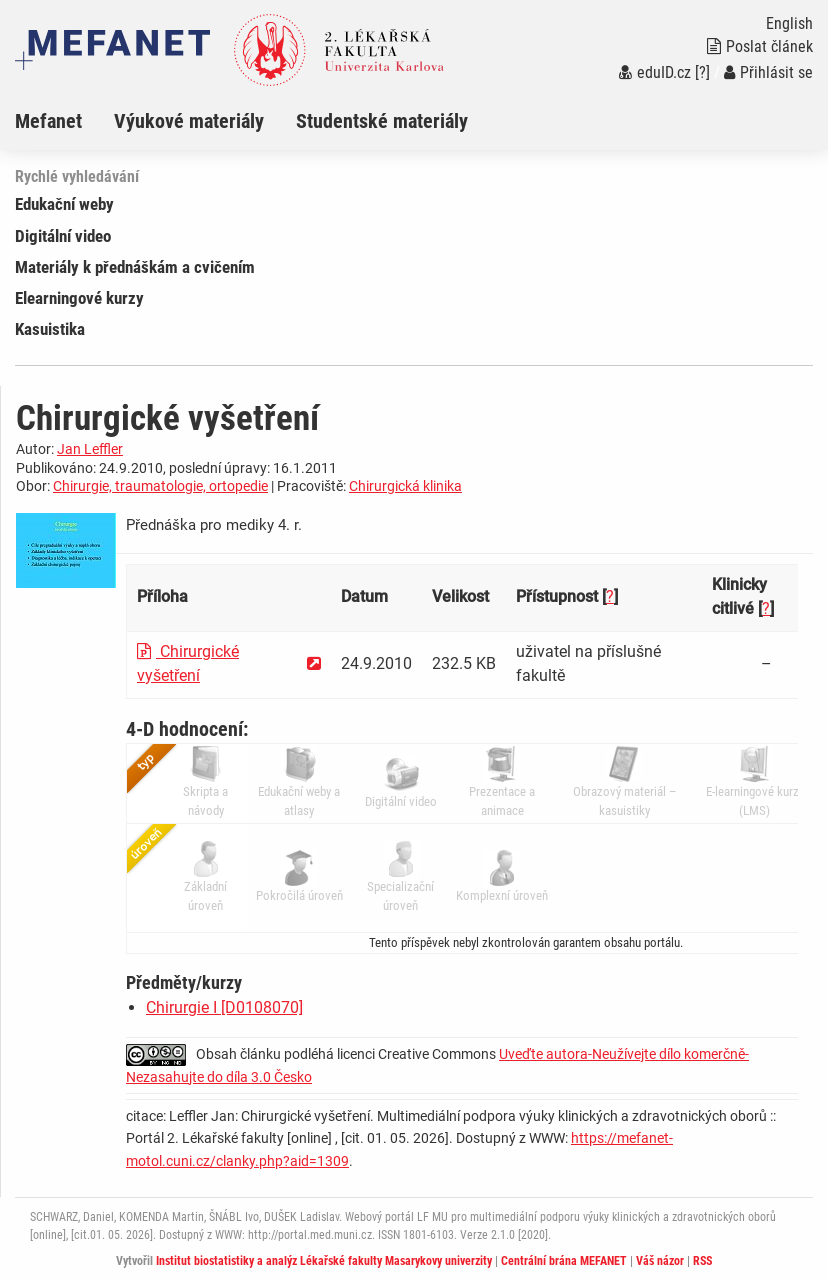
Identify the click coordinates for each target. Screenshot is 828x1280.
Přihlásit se (768, 72)
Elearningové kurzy (79, 298)
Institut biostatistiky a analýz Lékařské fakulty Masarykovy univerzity (324, 1261)
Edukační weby (64, 204)
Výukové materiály (189, 121)
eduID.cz (655, 72)
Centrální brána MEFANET (564, 1261)
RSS (702, 1261)
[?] (702, 72)
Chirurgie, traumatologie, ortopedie (160, 486)
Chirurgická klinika (405, 486)
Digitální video (63, 236)
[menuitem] (64, 121)
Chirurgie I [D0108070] (224, 1007)
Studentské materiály (382, 121)
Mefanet (48, 121)
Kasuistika (50, 329)
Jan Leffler (90, 449)
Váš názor (660, 1261)
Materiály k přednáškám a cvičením (135, 267)
